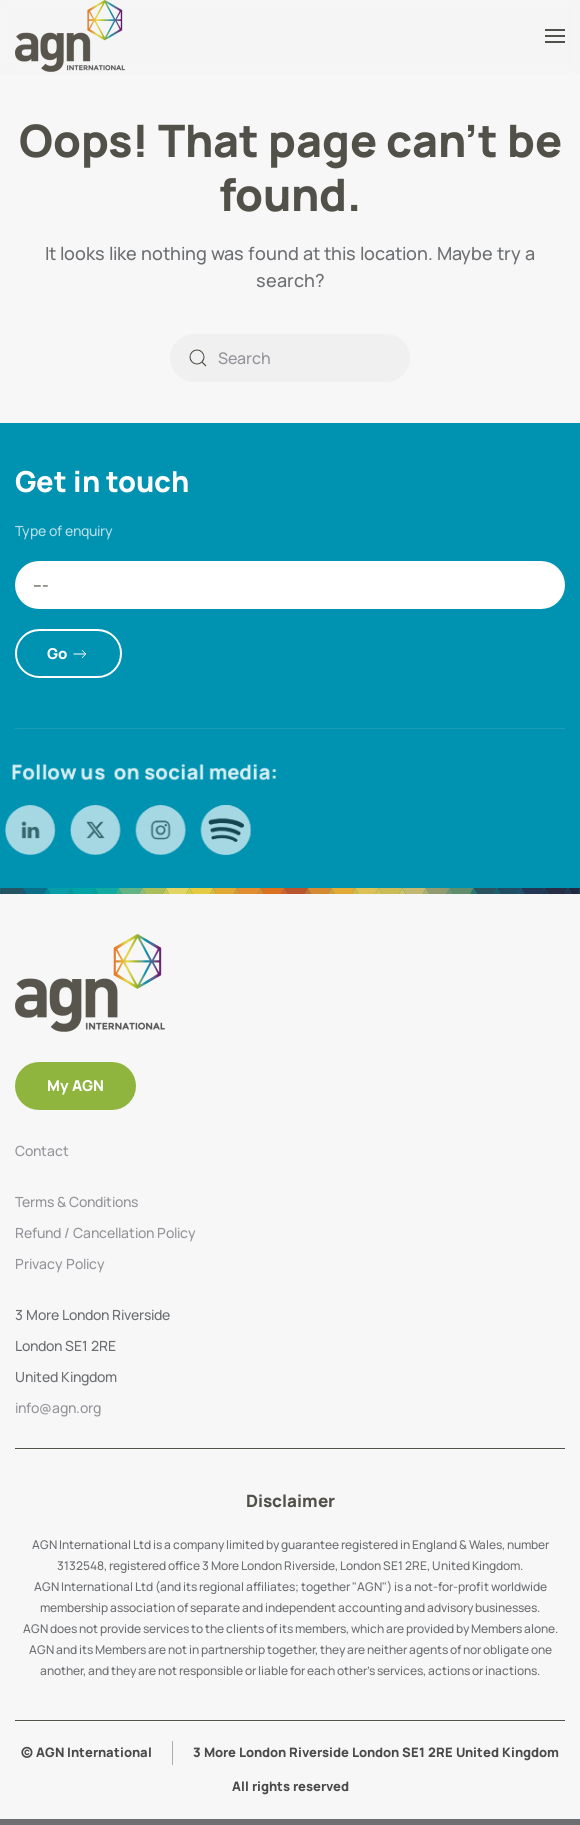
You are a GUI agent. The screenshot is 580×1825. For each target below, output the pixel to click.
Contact (42, 1150)
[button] (555, 36)
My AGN (75, 1085)
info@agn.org (58, 1407)
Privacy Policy (60, 1263)
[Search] (290, 358)
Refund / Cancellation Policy (105, 1232)
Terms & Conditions (76, 1201)
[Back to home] (73, 36)
